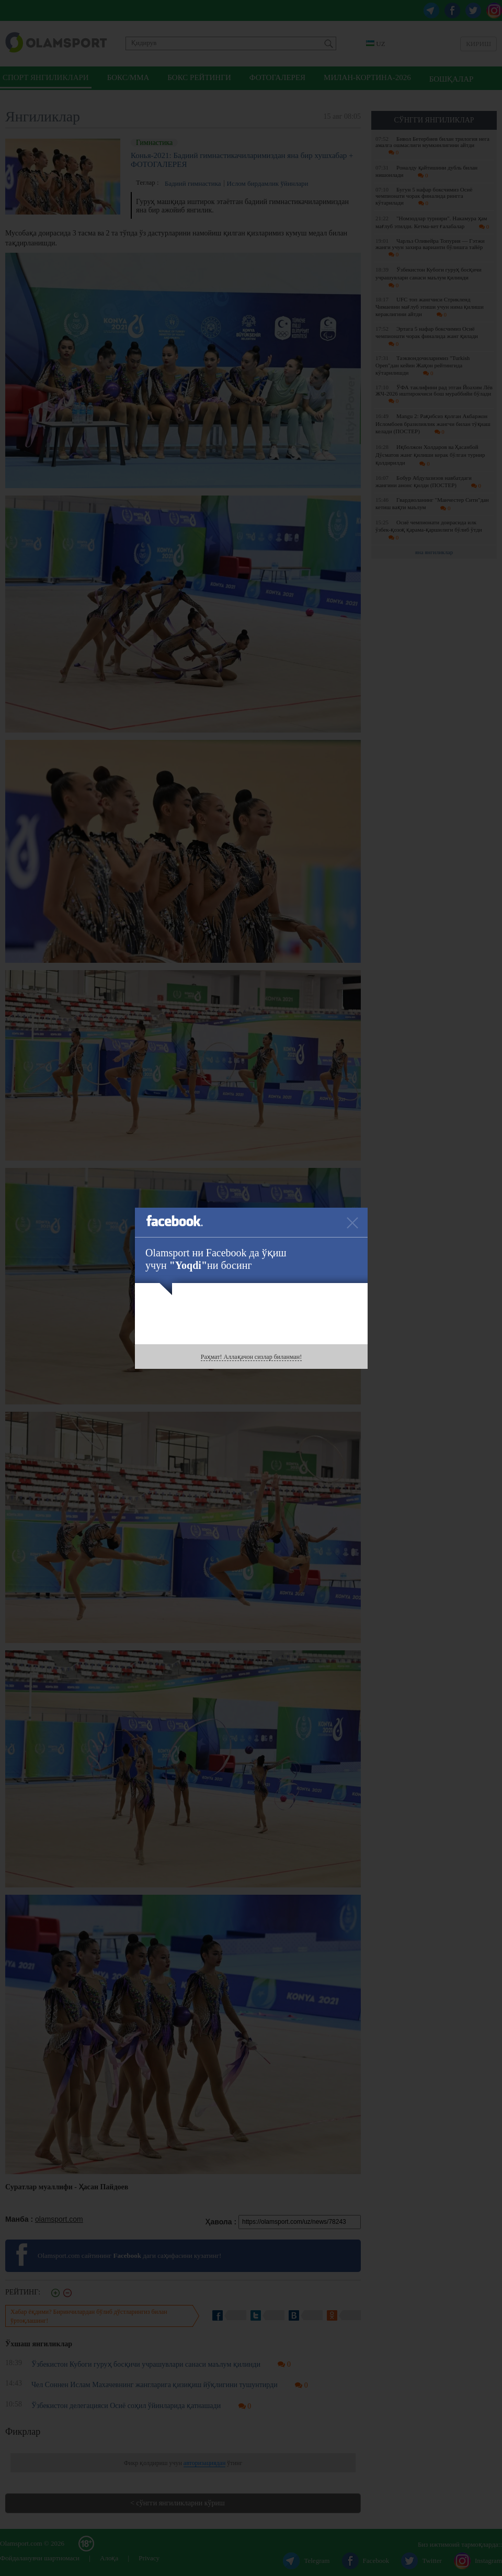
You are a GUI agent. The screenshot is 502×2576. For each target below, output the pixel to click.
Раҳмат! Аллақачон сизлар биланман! (251, 1356)
